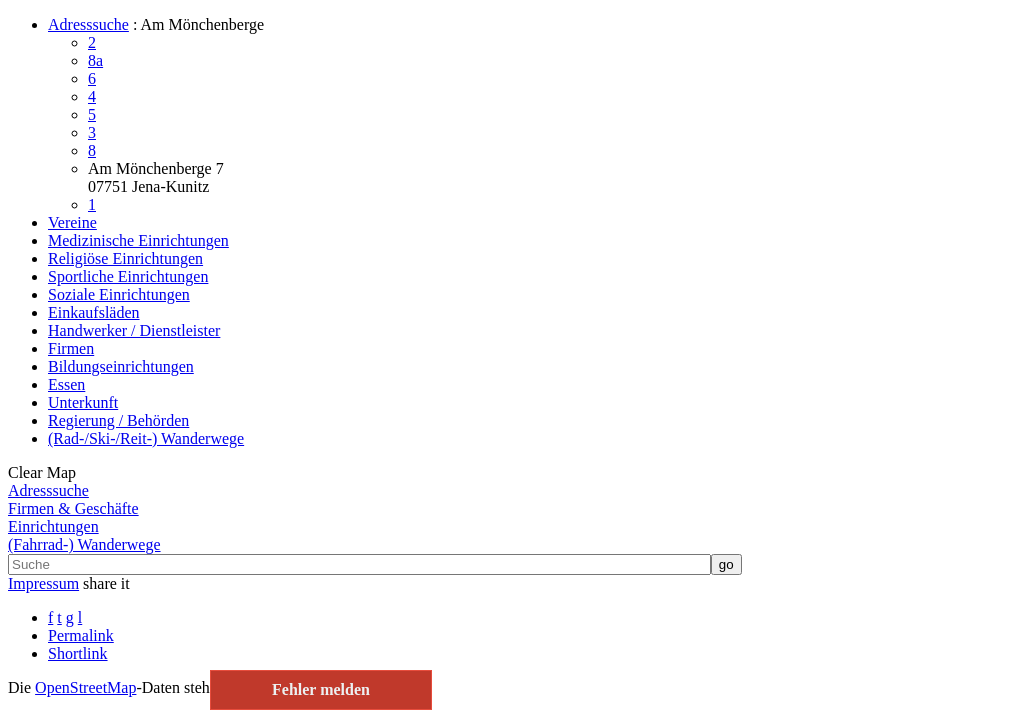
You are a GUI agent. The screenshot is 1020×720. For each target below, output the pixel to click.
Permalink (81, 635)
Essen (66, 384)
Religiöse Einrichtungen (125, 258)
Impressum (43, 583)
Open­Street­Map (85, 687)
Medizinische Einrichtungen (138, 240)
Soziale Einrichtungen (119, 294)
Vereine (72, 222)
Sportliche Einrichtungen (128, 276)
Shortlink (78, 653)
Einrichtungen (53, 526)
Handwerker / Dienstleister (134, 330)
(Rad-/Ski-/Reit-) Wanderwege (146, 438)
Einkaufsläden (94, 312)
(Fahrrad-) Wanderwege (84, 544)
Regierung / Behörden (118, 420)
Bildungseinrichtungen (121, 366)
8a (95, 60)
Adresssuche (88, 24)
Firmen (71, 348)
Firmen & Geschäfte (73, 508)
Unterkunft (83, 402)
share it (106, 583)
